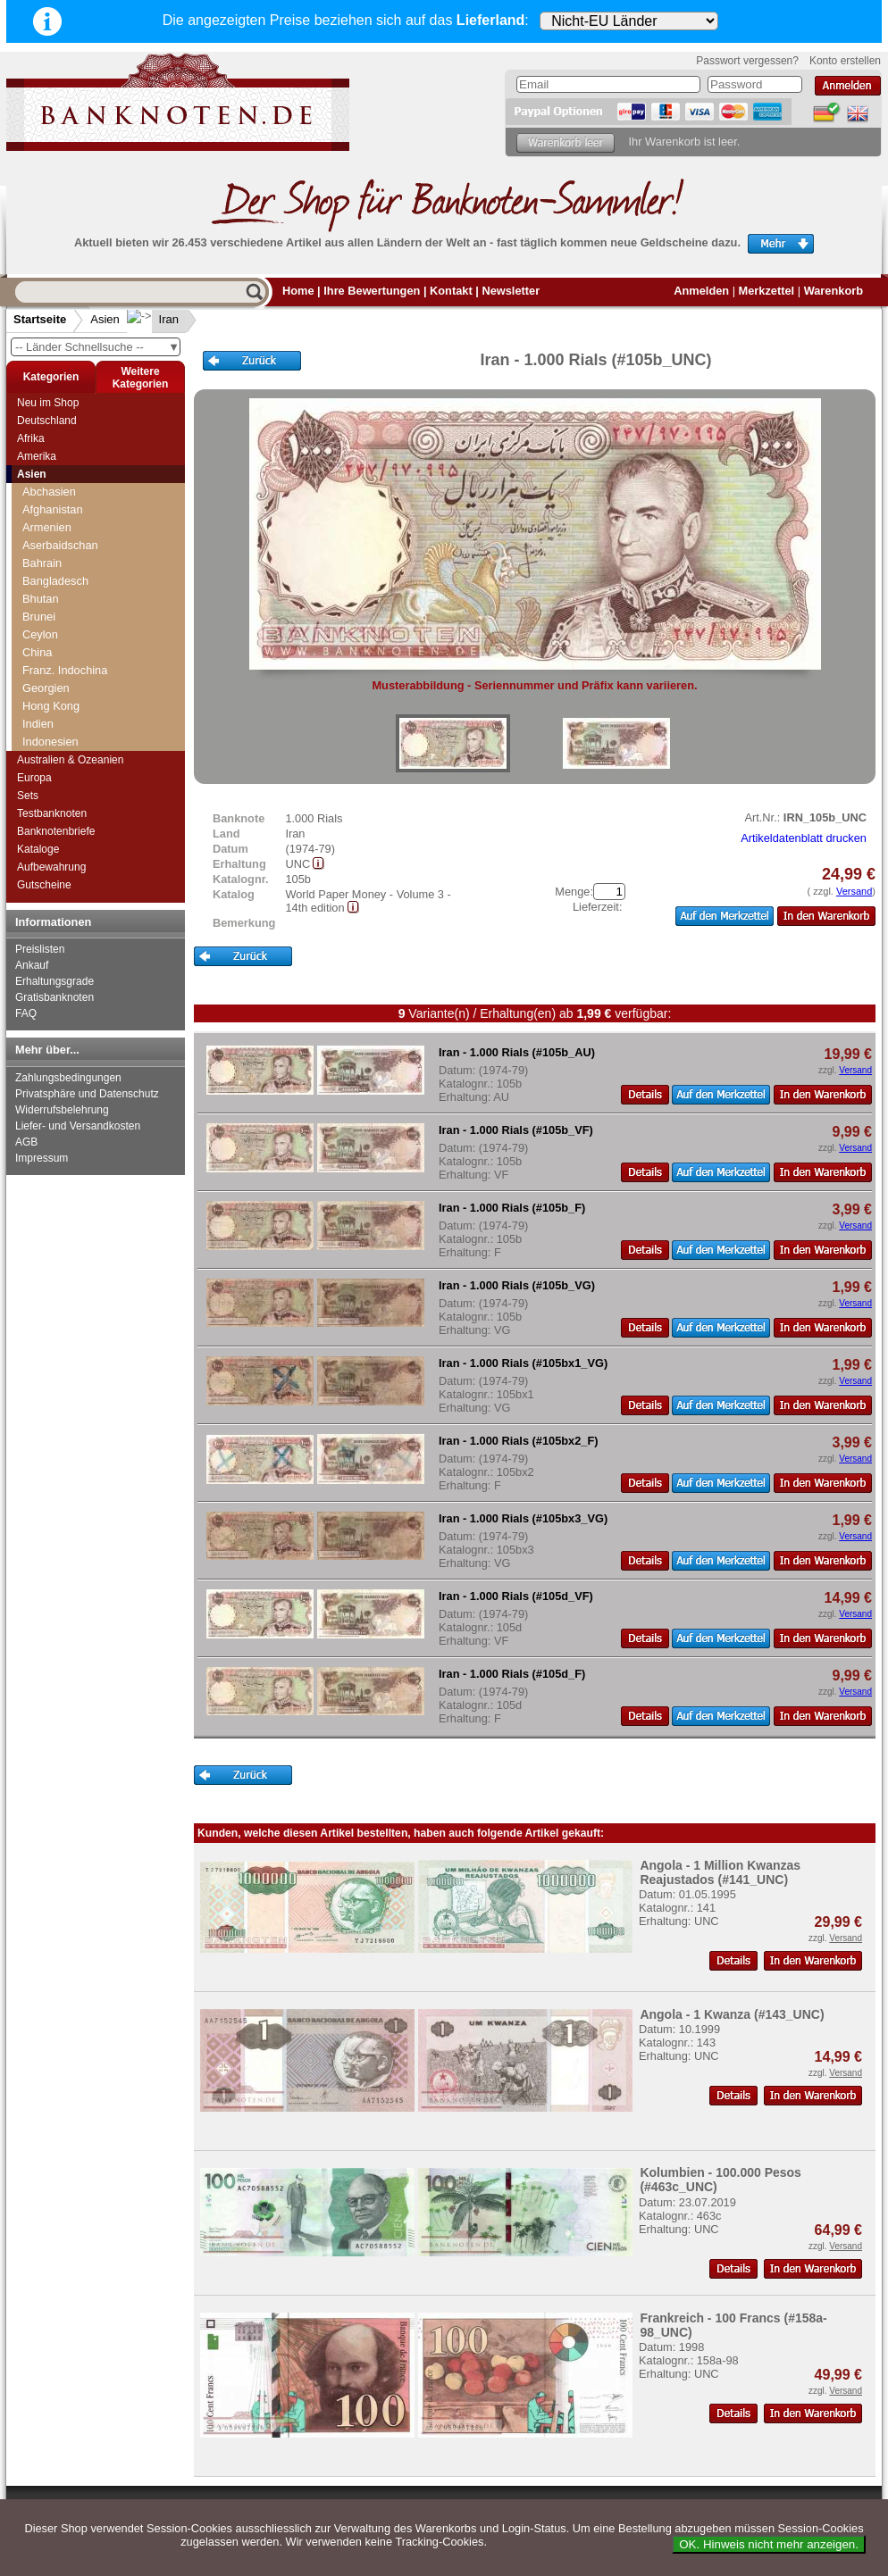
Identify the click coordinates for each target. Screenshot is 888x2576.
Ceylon (40, 634)
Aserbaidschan (60, 545)
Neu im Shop (48, 402)
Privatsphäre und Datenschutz (87, 1094)
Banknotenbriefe (56, 831)
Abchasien (49, 491)
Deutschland (47, 420)
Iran (154, 319)
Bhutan (40, 598)
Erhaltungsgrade (54, 981)
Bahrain (42, 563)
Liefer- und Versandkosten (77, 1126)
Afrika (31, 438)
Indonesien (50, 741)
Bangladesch (55, 581)
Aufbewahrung (51, 867)
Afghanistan (52, 509)
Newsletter (511, 290)
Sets (27, 795)
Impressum (41, 1158)
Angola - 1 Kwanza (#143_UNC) (732, 2014)
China (37, 652)
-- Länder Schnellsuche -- (97, 347)
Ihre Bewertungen (371, 290)
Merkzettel (767, 290)
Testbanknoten (52, 813)
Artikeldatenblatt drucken (804, 838)
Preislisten (39, 949)
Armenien (46, 527)
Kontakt (451, 290)
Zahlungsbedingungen (68, 1077)
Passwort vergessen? (747, 60)
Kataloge (38, 849)
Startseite (39, 319)
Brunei (38, 616)
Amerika (36, 456)
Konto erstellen (845, 60)
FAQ (26, 1013)
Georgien (46, 688)
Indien (38, 723)
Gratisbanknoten (54, 997)
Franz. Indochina (64, 670)
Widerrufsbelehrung (62, 1110)
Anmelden (701, 290)
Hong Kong (51, 706)
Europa (34, 777)
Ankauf (31, 965)
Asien (105, 319)
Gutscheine (44, 885)
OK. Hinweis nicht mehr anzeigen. (769, 2544)
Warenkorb (833, 290)
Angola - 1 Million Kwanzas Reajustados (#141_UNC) (720, 1872)
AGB (26, 1142)
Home (298, 290)
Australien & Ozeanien (70, 760)
